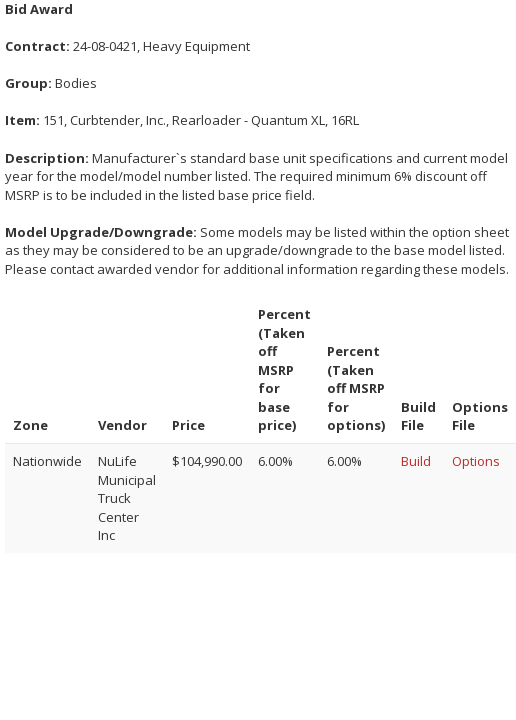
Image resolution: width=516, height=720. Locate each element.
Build (416, 461)
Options (476, 461)
